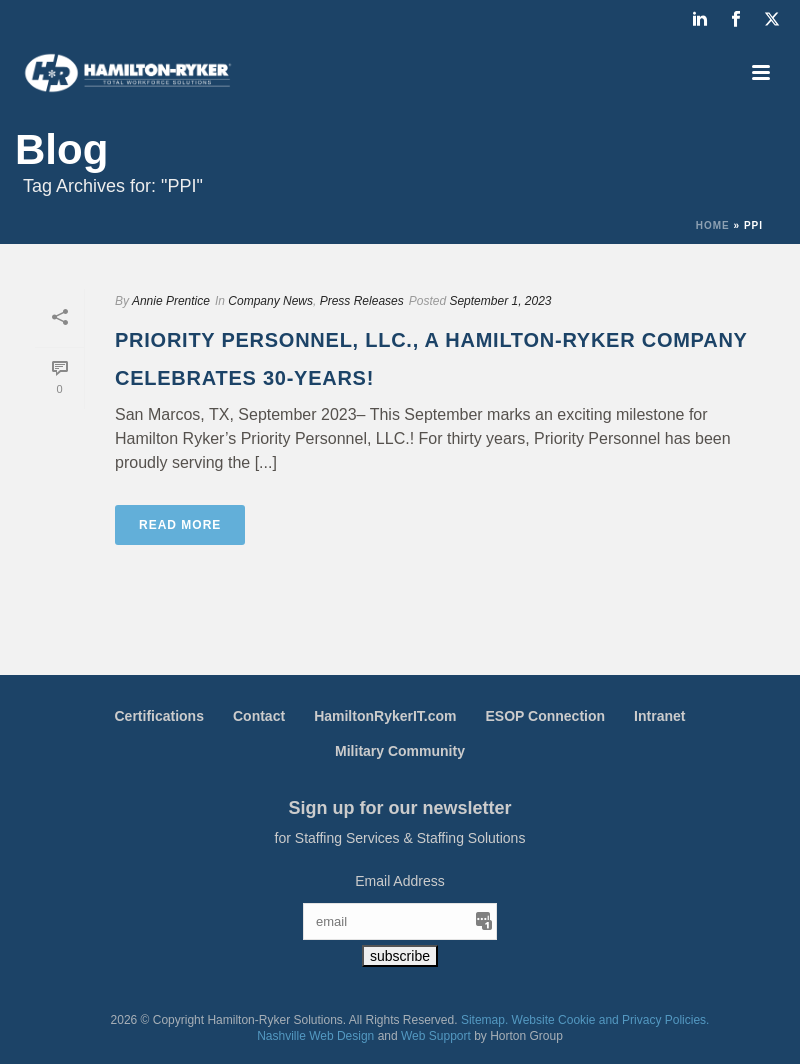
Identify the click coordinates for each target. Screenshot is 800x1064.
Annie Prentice (171, 301)
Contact (259, 716)
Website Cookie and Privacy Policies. (611, 1020)
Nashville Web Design (315, 1036)
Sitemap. (484, 1020)
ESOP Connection (546, 716)
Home (713, 225)
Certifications (159, 716)
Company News (270, 301)
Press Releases (362, 301)
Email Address (399, 881)
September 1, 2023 (500, 301)
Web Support (436, 1036)
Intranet (659, 716)
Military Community (400, 751)
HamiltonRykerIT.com (385, 716)
